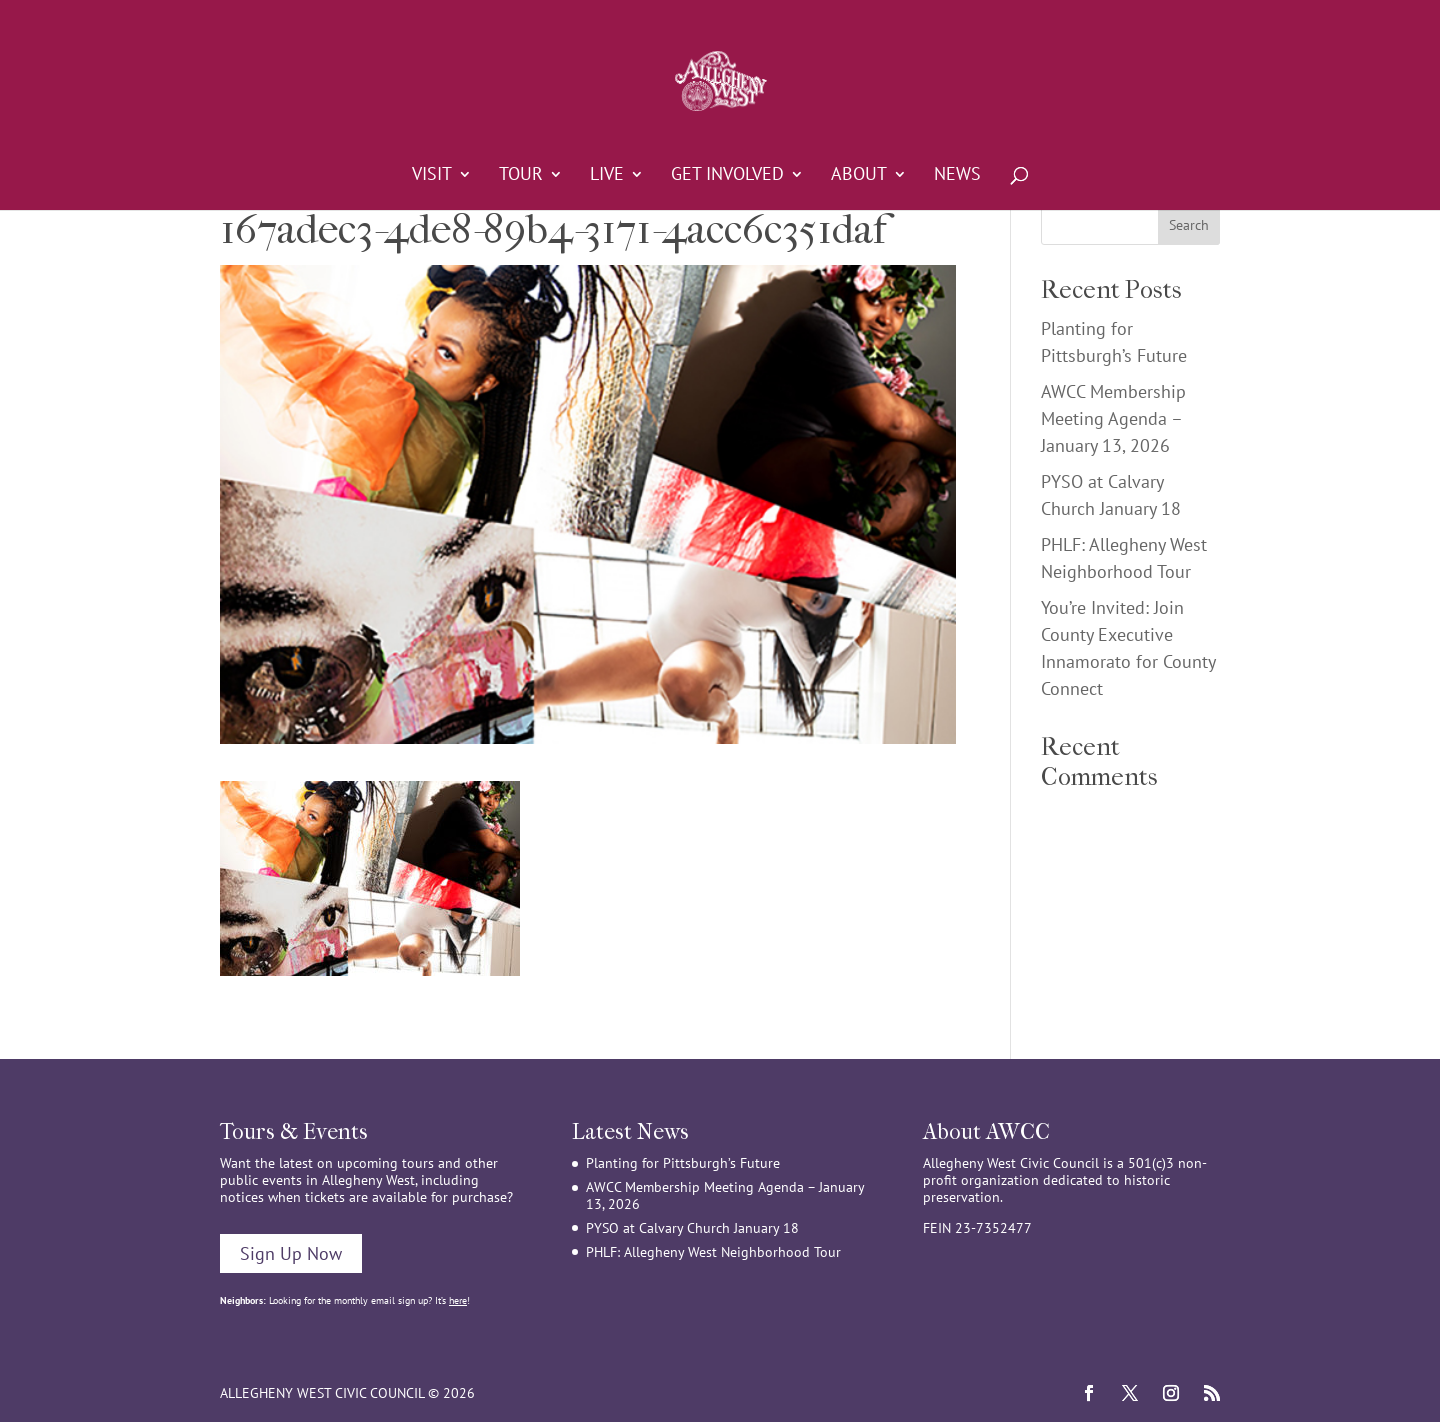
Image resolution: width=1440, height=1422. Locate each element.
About (859, 176)
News (957, 176)
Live (607, 176)
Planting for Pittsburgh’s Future (683, 1163)
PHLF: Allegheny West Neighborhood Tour (713, 1252)
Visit (432, 176)
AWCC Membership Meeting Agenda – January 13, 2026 (1113, 418)
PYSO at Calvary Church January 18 (692, 1228)
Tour (521, 176)
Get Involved (727, 176)
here (458, 1300)
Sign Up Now (291, 1253)
